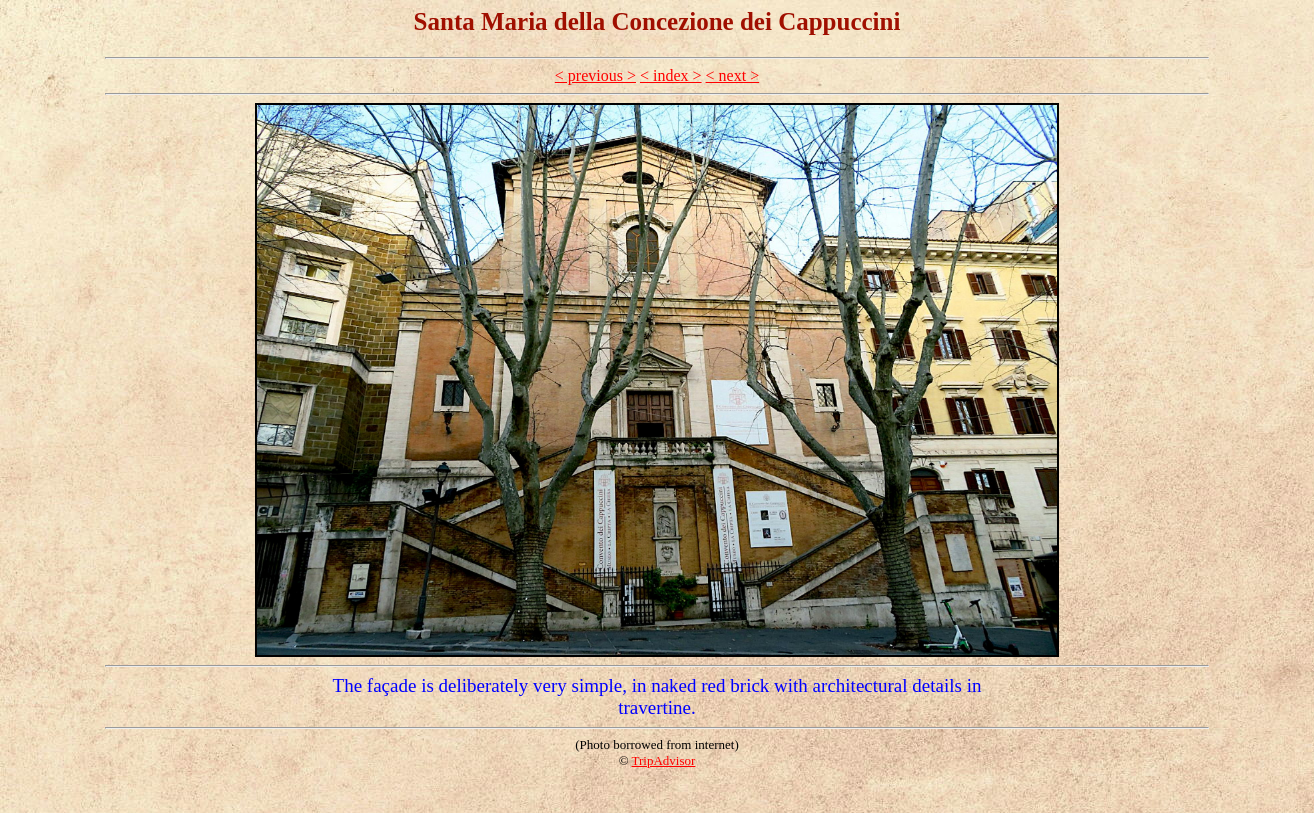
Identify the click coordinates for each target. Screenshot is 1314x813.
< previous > (595, 75)
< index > (671, 75)
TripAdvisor (664, 760)
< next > (733, 75)
